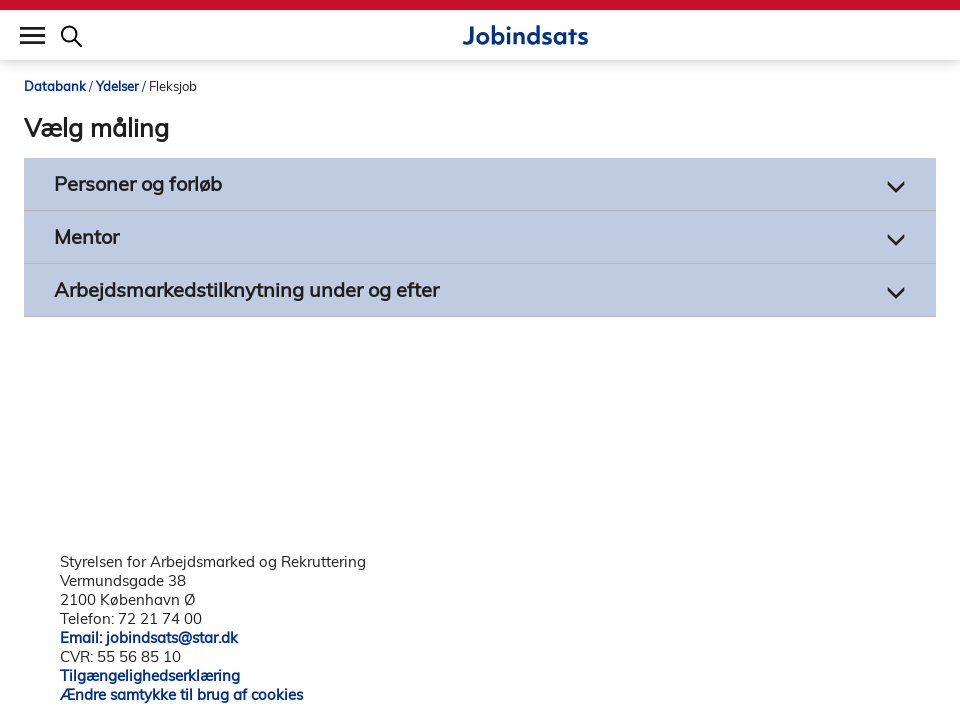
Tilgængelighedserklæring (150, 675)
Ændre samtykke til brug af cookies (181, 694)
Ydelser (117, 86)
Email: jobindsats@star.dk (149, 637)
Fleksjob (173, 86)
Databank (55, 86)
